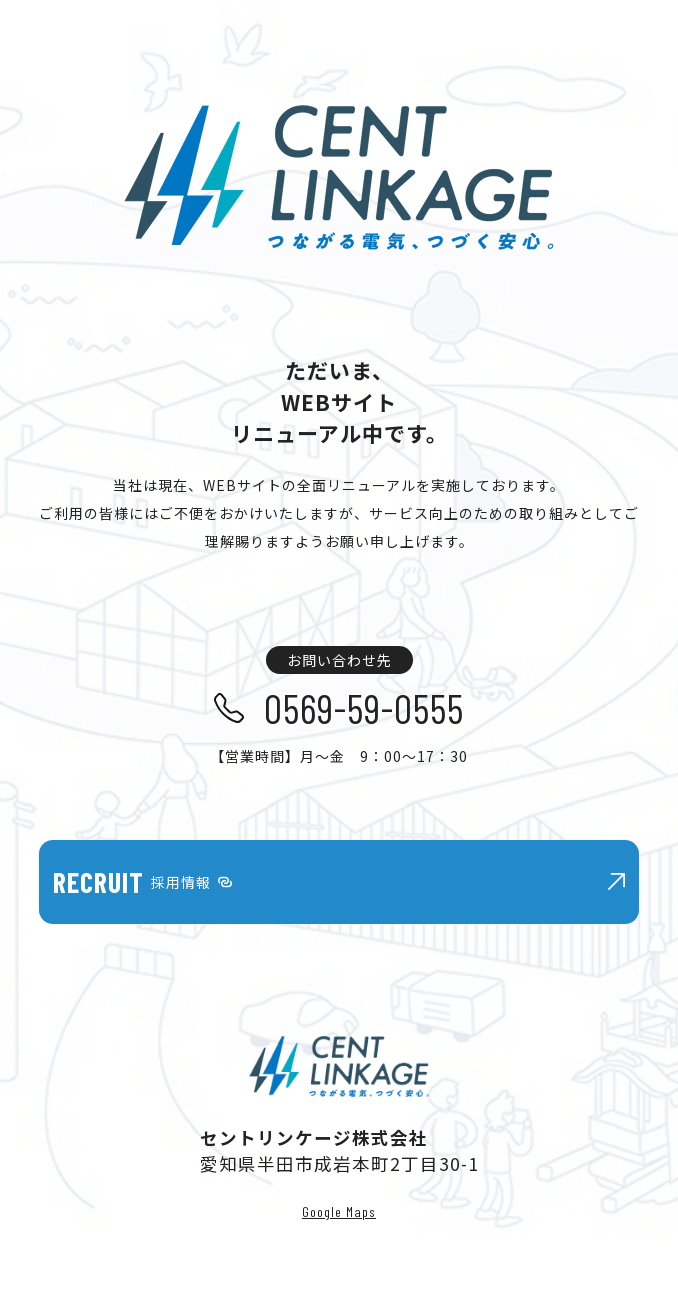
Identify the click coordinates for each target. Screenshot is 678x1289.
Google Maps (339, 1212)
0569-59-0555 (364, 708)
